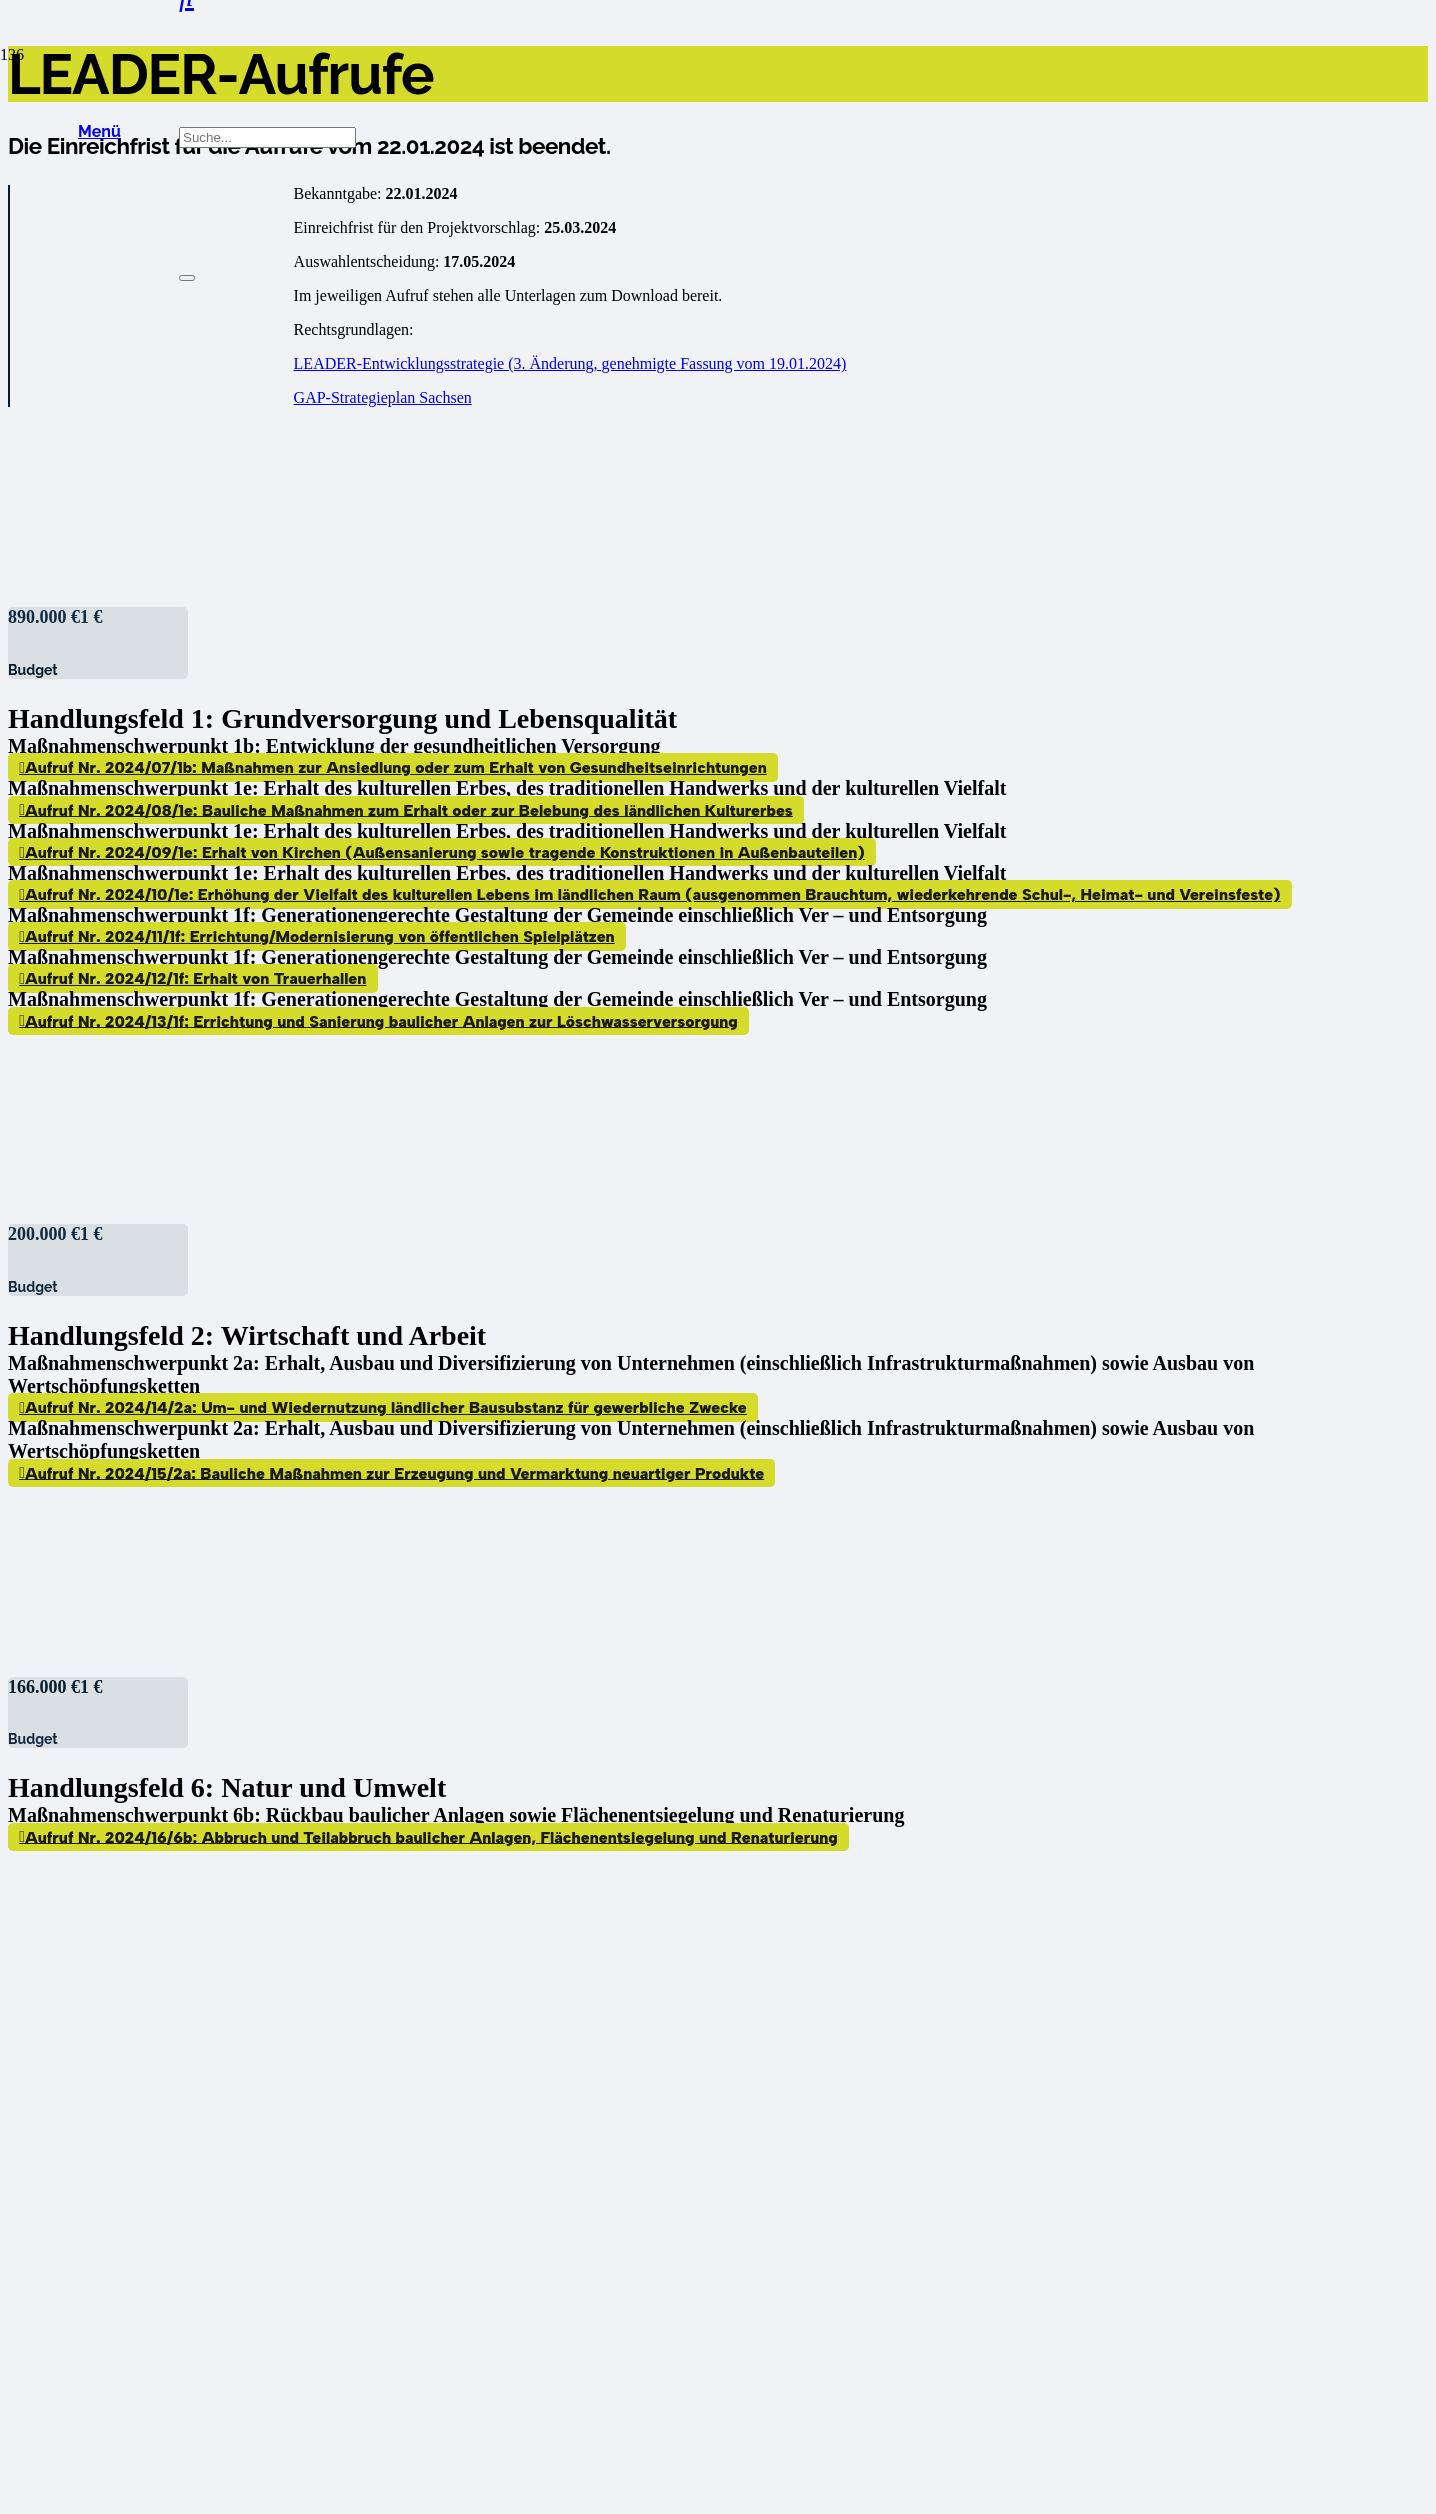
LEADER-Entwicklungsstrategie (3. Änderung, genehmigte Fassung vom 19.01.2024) (570, 363)
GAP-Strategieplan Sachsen (383, 397)
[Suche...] (267, 137)
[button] (99, 132)
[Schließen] (187, 278)
